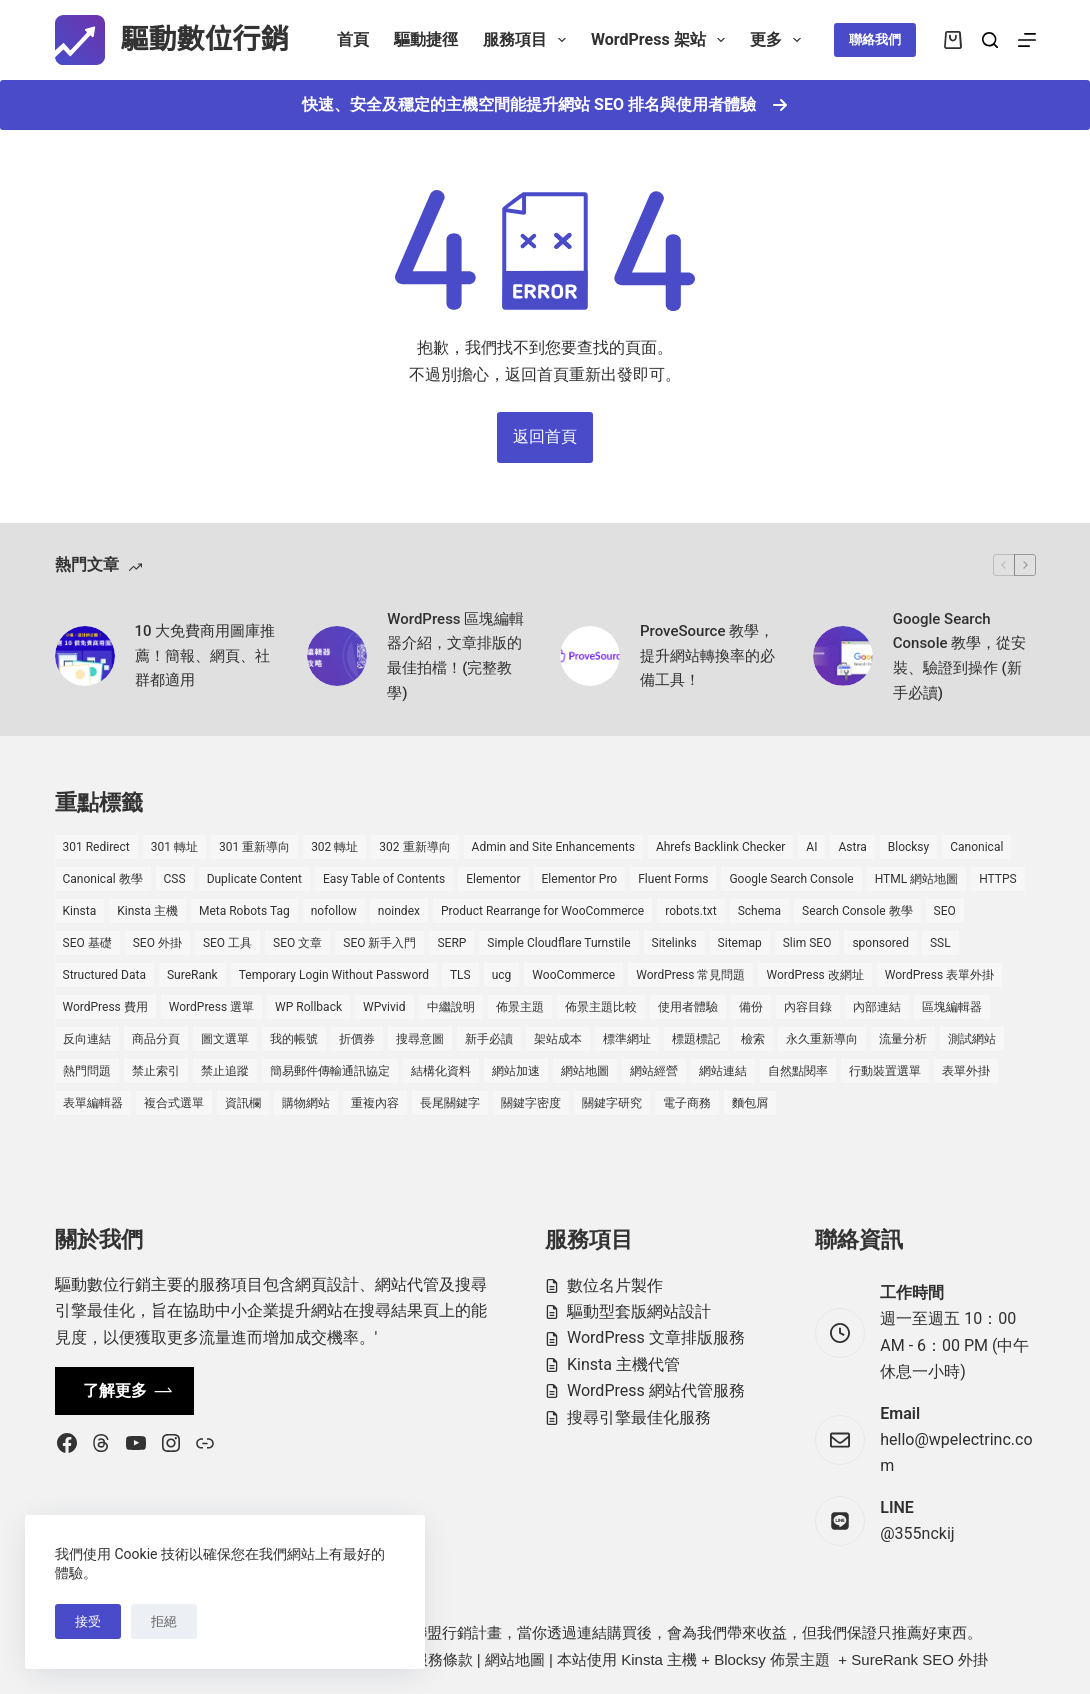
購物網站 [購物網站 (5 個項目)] (306, 1103)
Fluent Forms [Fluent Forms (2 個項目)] (673, 879)
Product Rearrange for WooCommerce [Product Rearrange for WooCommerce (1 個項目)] (542, 911)
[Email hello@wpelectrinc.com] (840, 1440)
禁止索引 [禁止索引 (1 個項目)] (156, 1071)
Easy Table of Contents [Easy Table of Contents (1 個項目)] (384, 879)
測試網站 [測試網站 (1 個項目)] (972, 1039)
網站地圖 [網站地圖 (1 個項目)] (585, 1071)
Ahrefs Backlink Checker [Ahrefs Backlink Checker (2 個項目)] (720, 847)
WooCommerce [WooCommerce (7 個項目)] (573, 975)
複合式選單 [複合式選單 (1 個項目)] (174, 1103)
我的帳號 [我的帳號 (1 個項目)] (294, 1039)
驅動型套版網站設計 (639, 1311)
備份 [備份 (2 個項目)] (751, 1007)
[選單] (1027, 40)
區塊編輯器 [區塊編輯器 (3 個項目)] (952, 1007)
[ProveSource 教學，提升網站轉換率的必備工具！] (590, 656)
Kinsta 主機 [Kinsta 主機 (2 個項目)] (147, 911)
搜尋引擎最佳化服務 (639, 1417)
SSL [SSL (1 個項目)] (940, 943)
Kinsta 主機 (659, 1659)
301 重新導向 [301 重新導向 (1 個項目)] (254, 847)
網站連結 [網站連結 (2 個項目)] (723, 1071)
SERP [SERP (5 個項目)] (451, 943)
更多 (779, 40)
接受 (88, 1621)
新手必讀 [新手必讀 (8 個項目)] (489, 1039)
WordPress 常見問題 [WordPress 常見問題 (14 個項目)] (690, 975)
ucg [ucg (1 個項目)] (502, 975)
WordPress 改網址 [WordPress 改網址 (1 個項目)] (814, 975)
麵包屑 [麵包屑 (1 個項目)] (750, 1103)
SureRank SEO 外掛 (919, 1659)
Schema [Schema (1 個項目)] (759, 911)
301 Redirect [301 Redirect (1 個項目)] (96, 847)
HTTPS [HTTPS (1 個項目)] (998, 879)
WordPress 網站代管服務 (656, 1390)
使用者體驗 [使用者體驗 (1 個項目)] (688, 1007)
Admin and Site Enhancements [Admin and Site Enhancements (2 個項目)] (553, 847)
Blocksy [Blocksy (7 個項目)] (908, 847)
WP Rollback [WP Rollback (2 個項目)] (308, 1007)
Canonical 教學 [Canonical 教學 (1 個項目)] (103, 879)
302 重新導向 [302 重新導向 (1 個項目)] (414, 847)
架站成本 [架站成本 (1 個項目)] (558, 1039)
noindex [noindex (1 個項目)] (399, 911)
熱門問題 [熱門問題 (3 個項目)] (87, 1071)
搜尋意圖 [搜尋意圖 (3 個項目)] (420, 1039)
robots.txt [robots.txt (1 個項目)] (690, 911)
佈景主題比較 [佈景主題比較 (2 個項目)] (601, 1007)
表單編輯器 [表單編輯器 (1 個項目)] (93, 1103)
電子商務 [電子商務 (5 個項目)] (687, 1103)
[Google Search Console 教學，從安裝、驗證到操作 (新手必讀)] (843, 656)
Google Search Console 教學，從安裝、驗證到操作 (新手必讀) (959, 656)
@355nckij (917, 1533)
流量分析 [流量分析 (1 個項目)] (903, 1039)
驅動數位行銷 (205, 39)
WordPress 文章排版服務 (656, 1337)
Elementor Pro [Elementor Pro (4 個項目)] (580, 879)
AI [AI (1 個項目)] (811, 847)
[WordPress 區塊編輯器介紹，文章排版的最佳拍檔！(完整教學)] (337, 656)
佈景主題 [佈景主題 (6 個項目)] (520, 1007)
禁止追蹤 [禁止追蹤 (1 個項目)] (225, 1071)
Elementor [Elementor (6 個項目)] (493, 879)
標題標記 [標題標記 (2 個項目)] (696, 1039)
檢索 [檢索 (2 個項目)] (753, 1039)
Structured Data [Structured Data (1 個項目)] (104, 975)
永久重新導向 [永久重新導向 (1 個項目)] (822, 1039)
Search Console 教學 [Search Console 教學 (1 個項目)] (857, 911)
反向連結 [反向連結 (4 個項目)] (87, 1039)
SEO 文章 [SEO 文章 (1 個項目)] (297, 943)
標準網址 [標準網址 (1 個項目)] (627, 1039)
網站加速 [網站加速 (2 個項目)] (516, 1071)
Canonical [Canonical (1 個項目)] (976, 847)
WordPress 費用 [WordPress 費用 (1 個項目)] (105, 1007)
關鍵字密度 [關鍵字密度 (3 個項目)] (531, 1103)
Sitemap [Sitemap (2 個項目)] (740, 943)
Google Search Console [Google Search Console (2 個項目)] (791, 879)
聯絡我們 (875, 39)
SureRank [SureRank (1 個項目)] (192, 975)
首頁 (353, 39)
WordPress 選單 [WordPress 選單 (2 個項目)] (211, 1007)
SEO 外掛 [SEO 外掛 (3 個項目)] (157, 943)
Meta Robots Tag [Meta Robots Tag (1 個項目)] (244, 911)
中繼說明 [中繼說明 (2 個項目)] (451, 1007)
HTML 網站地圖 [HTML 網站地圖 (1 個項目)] (916, 879)
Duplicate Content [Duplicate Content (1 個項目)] (254, 879)
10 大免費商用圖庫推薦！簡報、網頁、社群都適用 (205, 656)
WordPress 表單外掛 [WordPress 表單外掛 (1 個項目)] (939, 975)
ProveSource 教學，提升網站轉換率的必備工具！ (707, 656)
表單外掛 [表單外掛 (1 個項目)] (966, 1071)
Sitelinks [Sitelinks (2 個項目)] (674, 943)
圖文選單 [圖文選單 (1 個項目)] (225, 1039)
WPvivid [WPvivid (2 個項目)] (384, 1007)
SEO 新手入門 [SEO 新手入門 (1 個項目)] (379, 943)
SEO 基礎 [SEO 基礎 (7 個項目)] (87, 943)
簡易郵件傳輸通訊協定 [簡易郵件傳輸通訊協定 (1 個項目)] (330, 1071)
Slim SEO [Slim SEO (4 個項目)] (807, 943)
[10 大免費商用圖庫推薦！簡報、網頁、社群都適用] (85, 656)
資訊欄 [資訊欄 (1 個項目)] (243, 1103)
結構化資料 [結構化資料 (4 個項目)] (441, 1071)
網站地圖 (515, 1659)
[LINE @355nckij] (840, 1521)
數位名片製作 (615, 1285)
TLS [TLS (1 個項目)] (460, 975)
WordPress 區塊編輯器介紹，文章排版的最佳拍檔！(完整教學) (455, 656)
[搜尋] (990, 40)
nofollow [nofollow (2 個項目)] (334, 911)
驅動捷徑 (426, 39)
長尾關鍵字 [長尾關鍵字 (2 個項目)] (450, 1103)
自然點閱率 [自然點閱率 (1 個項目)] (798, 1071)
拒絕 (164, 1621)
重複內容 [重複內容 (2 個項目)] (375, 1103)
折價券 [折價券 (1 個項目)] (357, 1039)
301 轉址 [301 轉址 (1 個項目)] (174, 847)
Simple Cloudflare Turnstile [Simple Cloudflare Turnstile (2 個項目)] (558, 943)
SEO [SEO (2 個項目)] (945, 911)
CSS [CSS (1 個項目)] (175, 879)
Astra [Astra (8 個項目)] (852, 847)
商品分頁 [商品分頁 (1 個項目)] (156, 1039)
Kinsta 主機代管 (623, 1364)
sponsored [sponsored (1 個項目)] (880, 943)
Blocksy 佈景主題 (772, 1659)
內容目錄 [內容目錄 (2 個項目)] (808, 1007)
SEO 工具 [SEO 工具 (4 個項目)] (227, 943)
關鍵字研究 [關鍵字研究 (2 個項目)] (612, 1103)
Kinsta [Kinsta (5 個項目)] (80, 911)
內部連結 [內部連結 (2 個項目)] (877, 1007)
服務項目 (528, 40)
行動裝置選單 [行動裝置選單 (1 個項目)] (885, 1071)
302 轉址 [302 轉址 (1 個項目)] (334, 847)
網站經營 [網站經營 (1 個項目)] (654, 1071)
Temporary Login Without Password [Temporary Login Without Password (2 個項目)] (334, 975)
